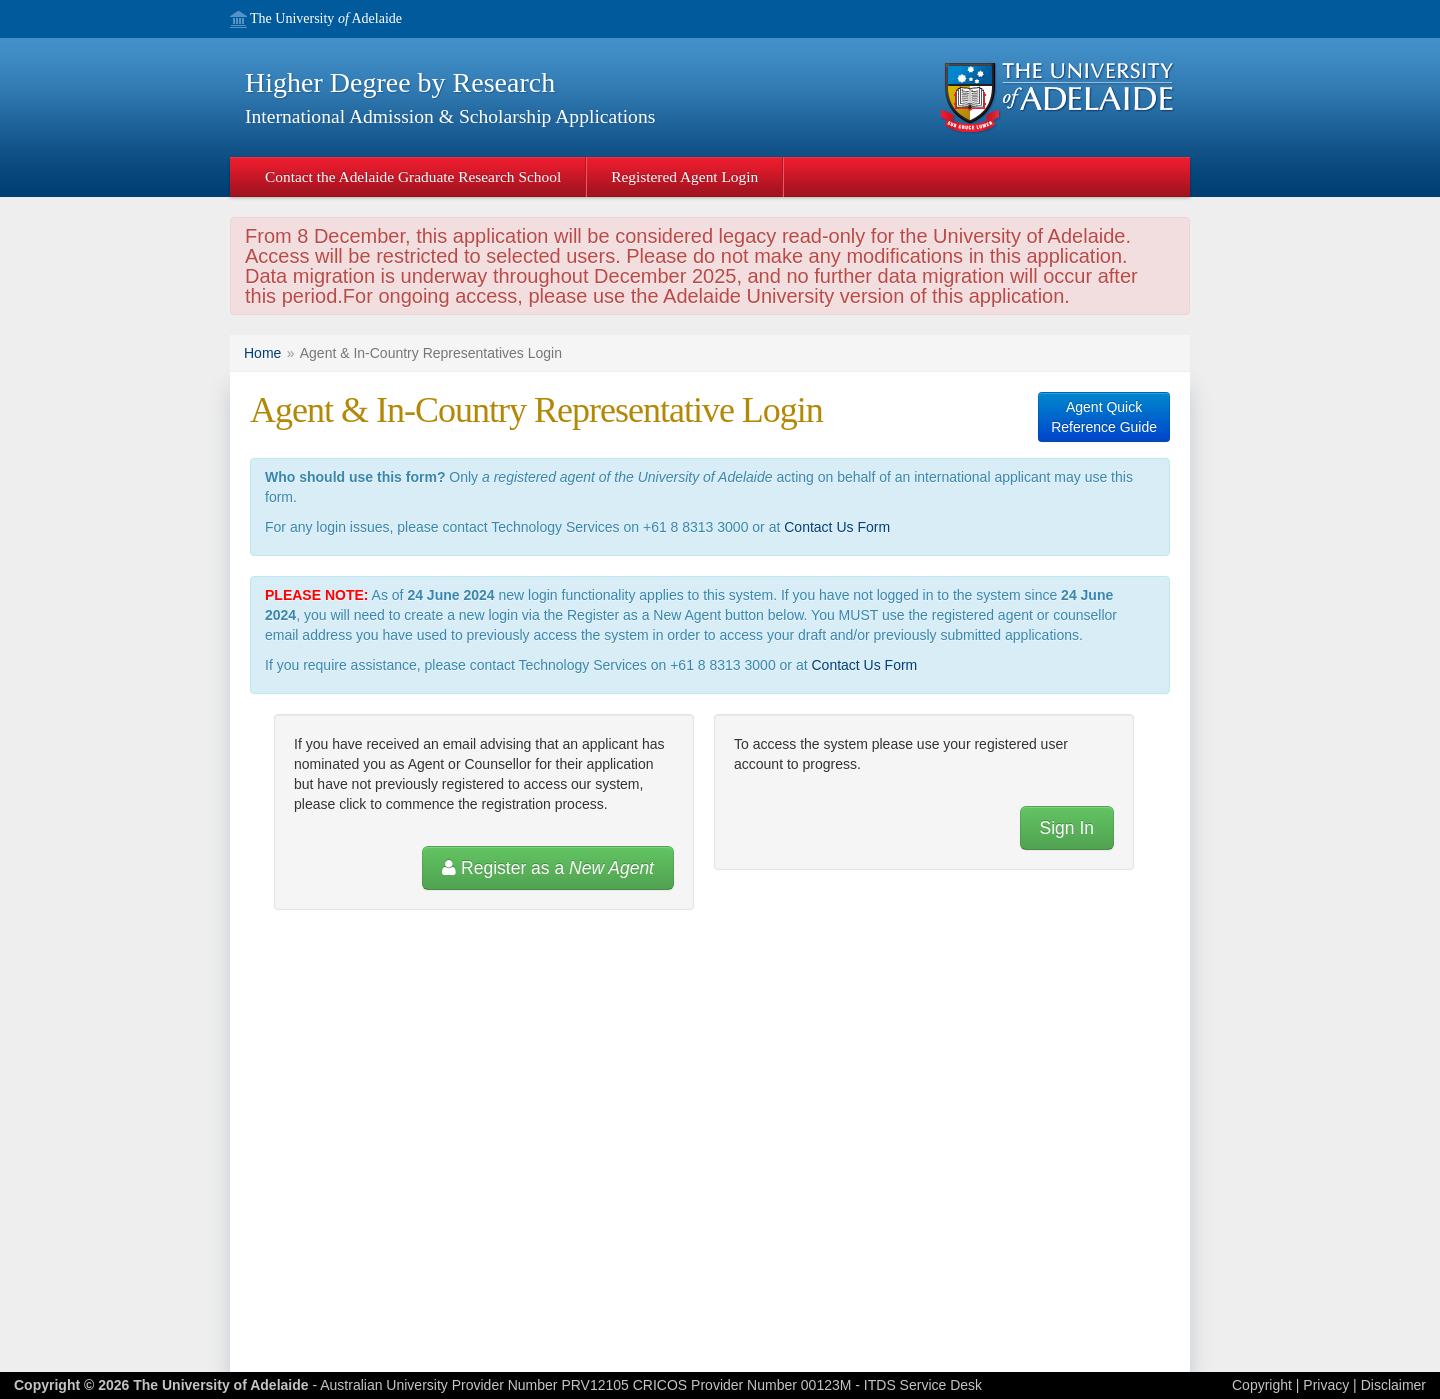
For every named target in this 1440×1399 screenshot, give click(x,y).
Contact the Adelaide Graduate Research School (413, 176)
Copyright (1262, 1385)
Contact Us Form (837, 527)
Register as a (548, 868)
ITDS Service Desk (923, 1385)
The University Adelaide (326, 19)
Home (262, 353)
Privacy (1326, 1385)
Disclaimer (1393, 1385)
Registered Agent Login (684, 176)
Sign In (1067, 828)
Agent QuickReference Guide (1104, 417)
